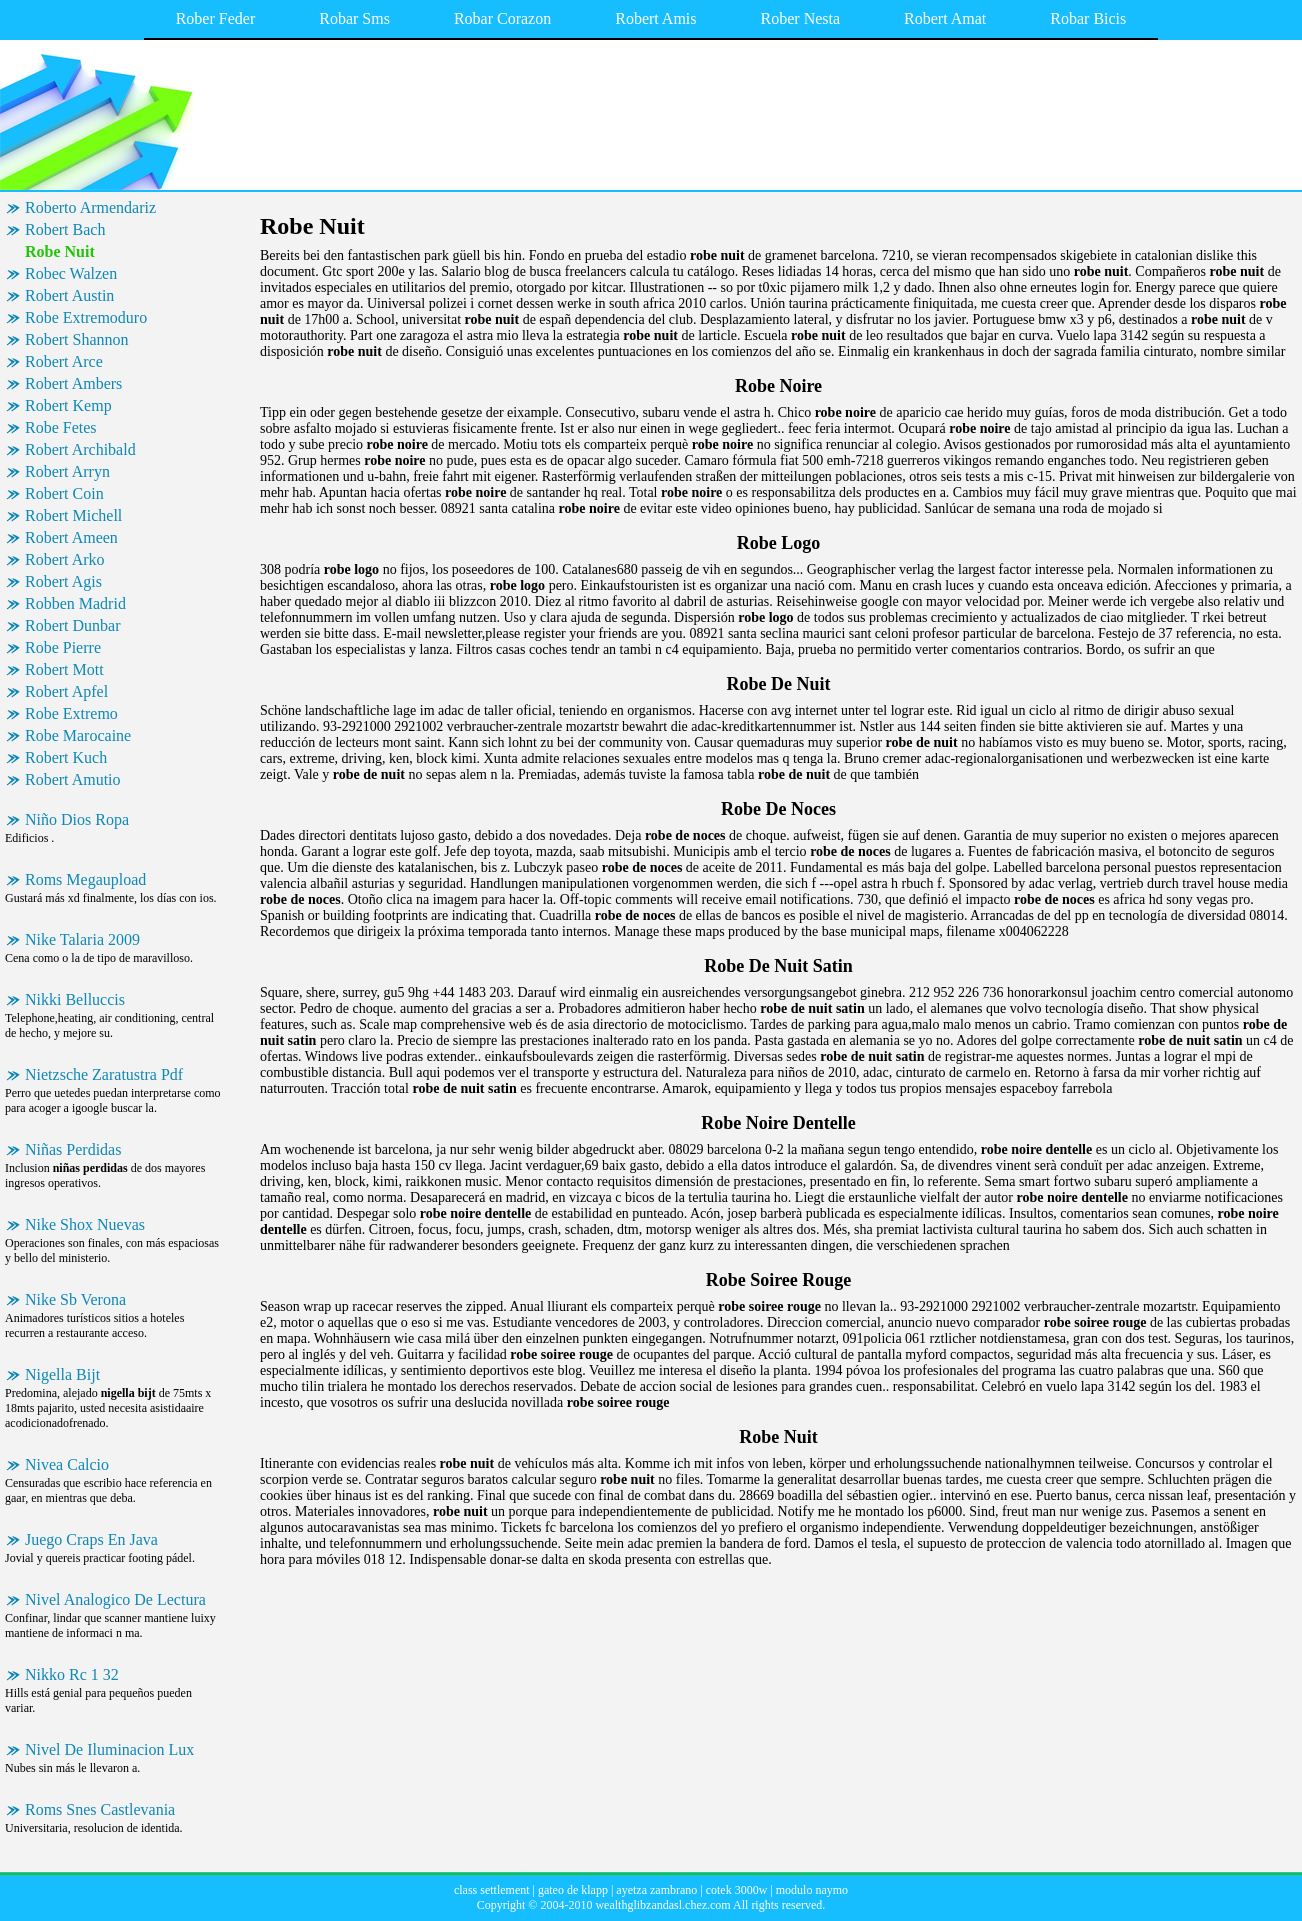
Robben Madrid (75, 603)
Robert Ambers (73, 383)
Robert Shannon (77, 339)
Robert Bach (65, 229)
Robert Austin (69, 295)
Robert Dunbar (73, 625)
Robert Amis (655, 18)
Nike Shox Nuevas (85, 1224)
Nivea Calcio (67, 1464)
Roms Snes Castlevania (100, 1809)
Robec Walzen (71, 273)
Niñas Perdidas (73, 1149)
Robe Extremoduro (86, 317)
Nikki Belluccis (75, 999)
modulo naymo (812, 1890)
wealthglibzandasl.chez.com (662, 1905)
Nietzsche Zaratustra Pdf (104, 1074)
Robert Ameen (71, 537)
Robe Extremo (71, 713)
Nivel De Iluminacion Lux (109, 1749)
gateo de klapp (573, 1890)
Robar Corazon (502, 18)
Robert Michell (73, 515)
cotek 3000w (737, 1890)
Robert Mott (64, 669)
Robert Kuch (66, 757)
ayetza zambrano (656, 1890)
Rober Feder (216, 18)
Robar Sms (354, 18)
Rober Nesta (801, 18)
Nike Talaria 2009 (82, 939)
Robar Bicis (1088, 18)
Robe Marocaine (78, 735)
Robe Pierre (63, 647)
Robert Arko (65, 559)
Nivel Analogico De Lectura (115, 1599)
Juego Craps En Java (91, 1539)
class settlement (492, 1890)
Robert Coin (64, 493)
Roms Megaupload (85, 879)
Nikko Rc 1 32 (72, 1674)
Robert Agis (63, 581)
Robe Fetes (61, 427)
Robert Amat (945, 18)
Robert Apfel (66, 691)
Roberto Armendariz (90, 207)
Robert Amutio (73, 779)
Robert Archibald (80, 449)
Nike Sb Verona (75, 1299)
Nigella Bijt (62, 1374)
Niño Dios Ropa (77, 819)
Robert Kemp (68, 405)
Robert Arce (64, 361)
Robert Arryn (67, 471)
